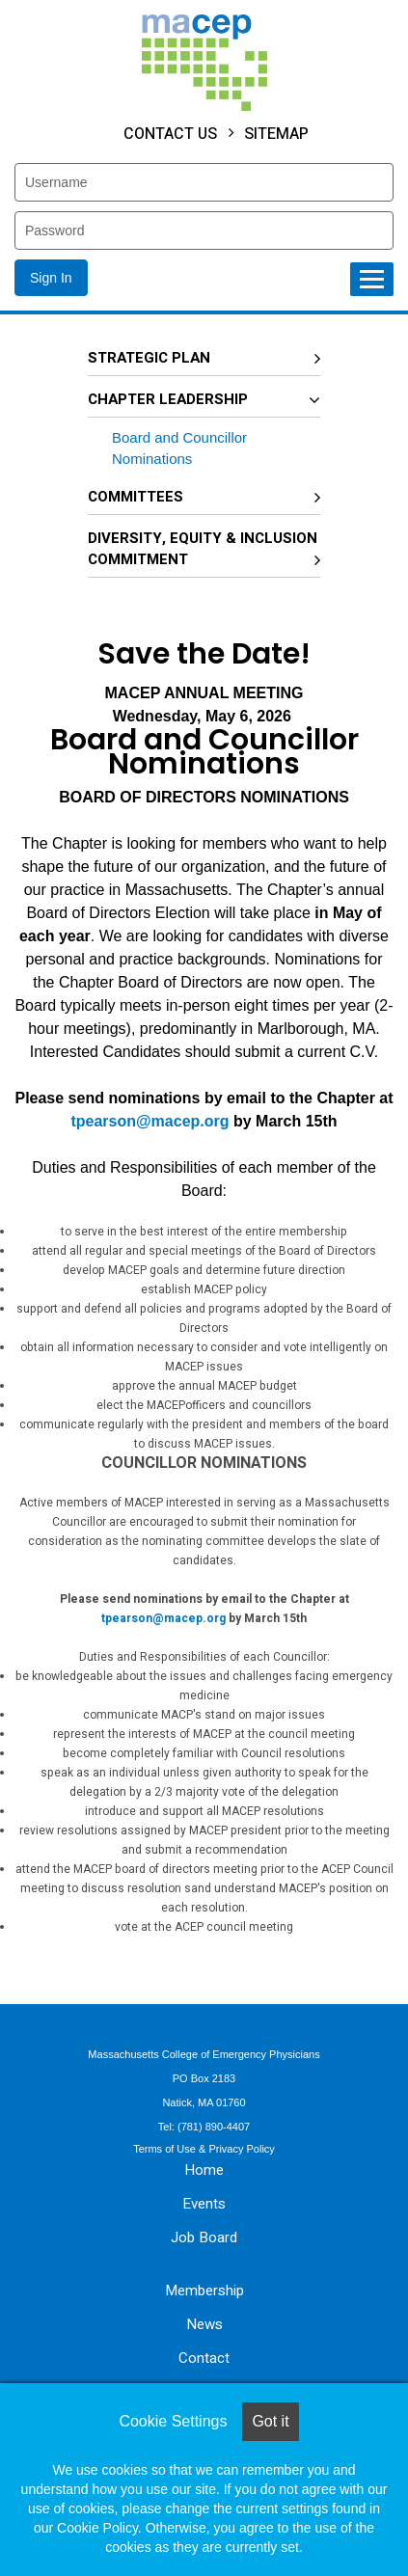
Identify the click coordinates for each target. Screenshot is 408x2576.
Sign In (51, 277)
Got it (270, 2421)
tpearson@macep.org (149, 1121)
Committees (135, 496)
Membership (204, 2290)
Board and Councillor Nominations (179, 448)
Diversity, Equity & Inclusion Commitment (202, 549)
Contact (204, 2358)
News (204, 2324)
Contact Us (170, 133)
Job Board (204, 2237)
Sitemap (276, 133)
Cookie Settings (173, 2421)
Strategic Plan (149, 357)
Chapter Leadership (168, 399)
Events (204, 2203)
